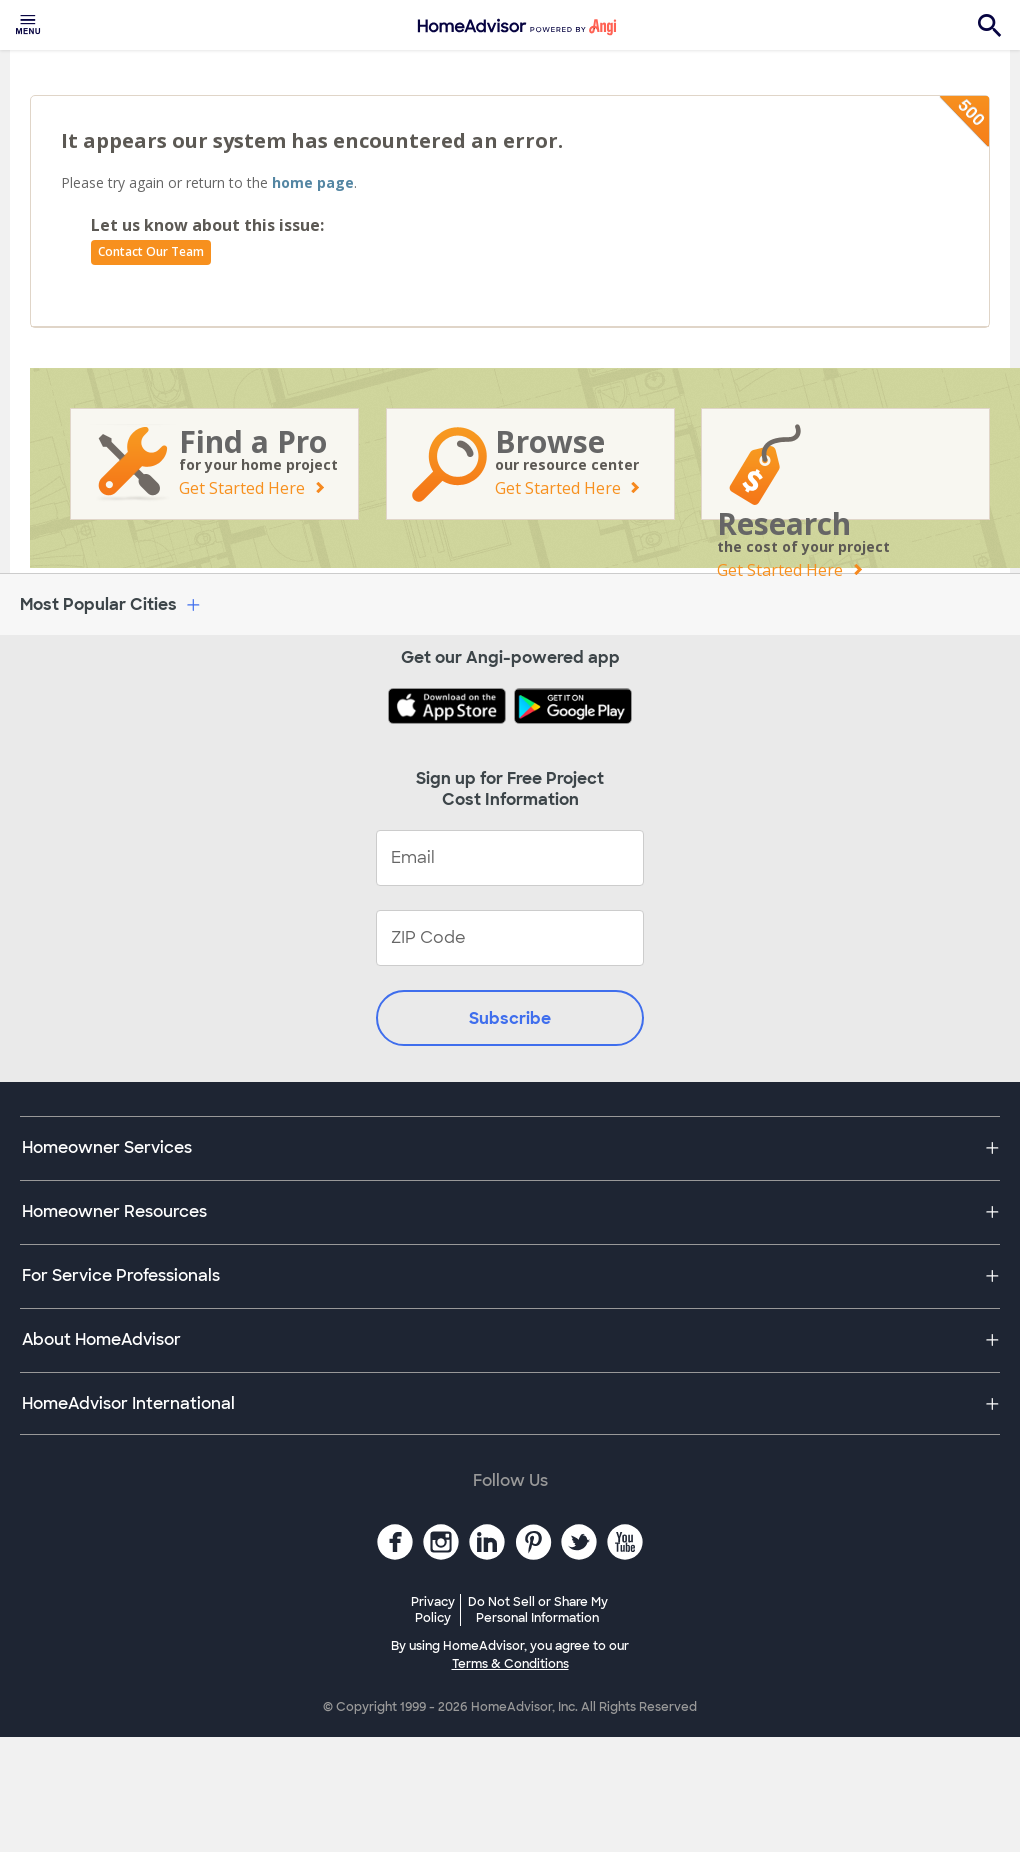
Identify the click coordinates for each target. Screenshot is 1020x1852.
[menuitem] (28, 25)
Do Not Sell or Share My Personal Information (538, 1610)
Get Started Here (242, 488)
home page (313, 182)
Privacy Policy (433, 1610)
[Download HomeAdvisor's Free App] (451, 708)
